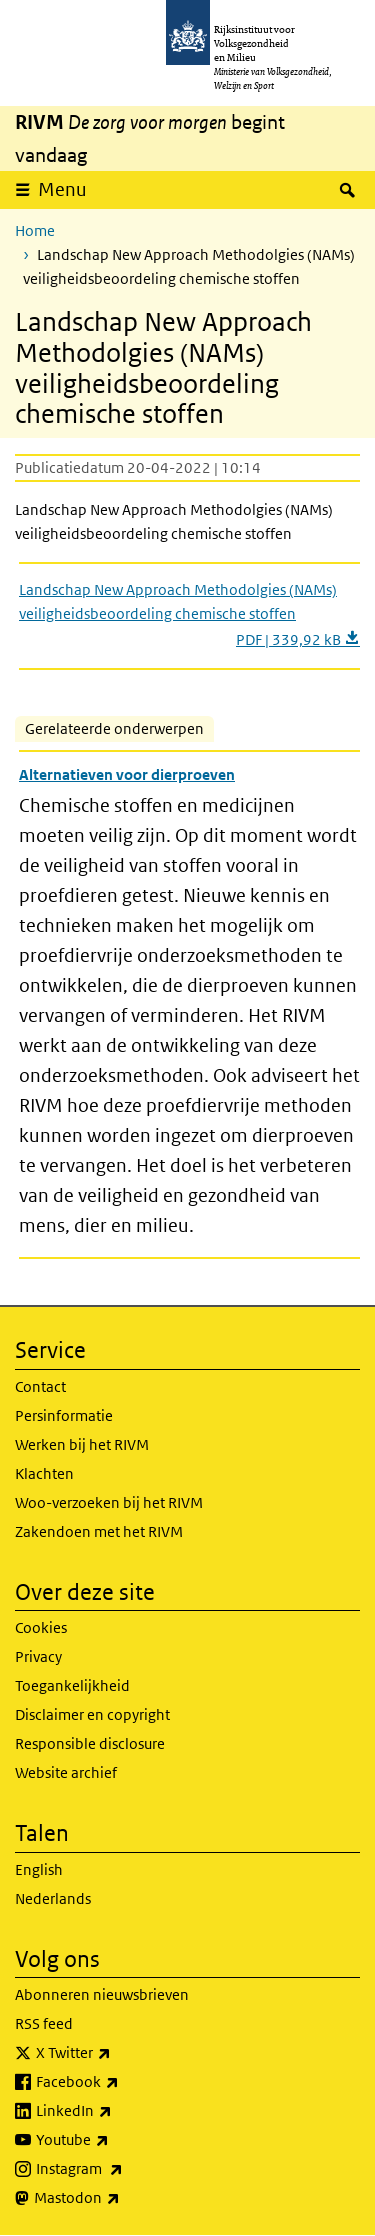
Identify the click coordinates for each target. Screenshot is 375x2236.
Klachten (44, 1473)
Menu (62, 189)
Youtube (116, 2140)
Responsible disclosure (90, 1743)
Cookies (41, 1627)
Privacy (38, 1656)
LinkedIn (118, 2111)
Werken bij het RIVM (82, 1444)
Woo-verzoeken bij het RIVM (109, 1502)
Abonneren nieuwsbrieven (102, 1994)
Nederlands (53, 1898)
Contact (40, 1386)
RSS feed (44, 2023)
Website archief (66, 1772)
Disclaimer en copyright (92, 1714)
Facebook (121, 2082)
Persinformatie (64, 1415)
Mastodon (121, 2198)
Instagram (123, 2169)
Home (35, 230)
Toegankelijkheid (72, 1685)
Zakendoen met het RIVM (99, 1531)
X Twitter (117, 2053)
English (39, 1869)
